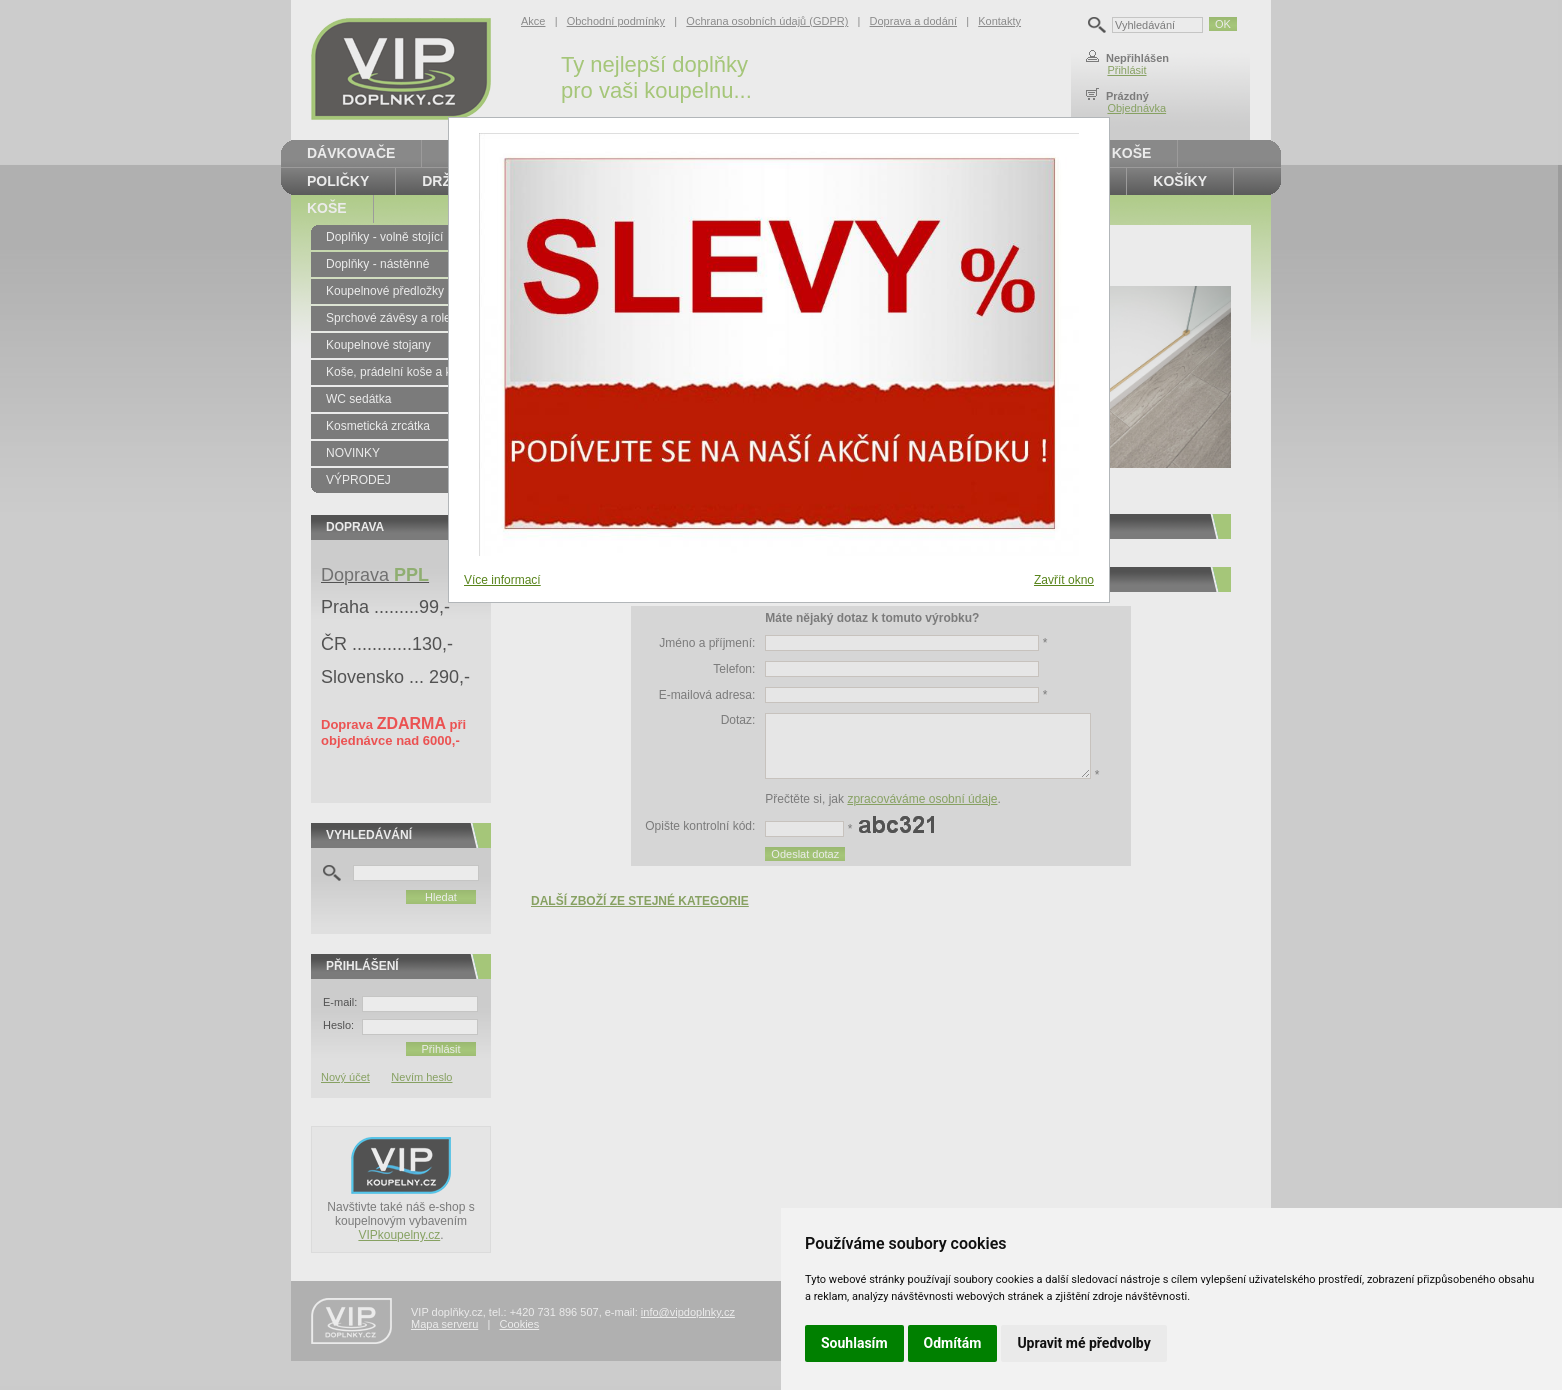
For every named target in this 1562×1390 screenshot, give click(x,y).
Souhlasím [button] (854, 1343)
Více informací (502, 580)
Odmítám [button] (953, 1343)
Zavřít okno (1064, 580)
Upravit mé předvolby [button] (1083, 1343)
